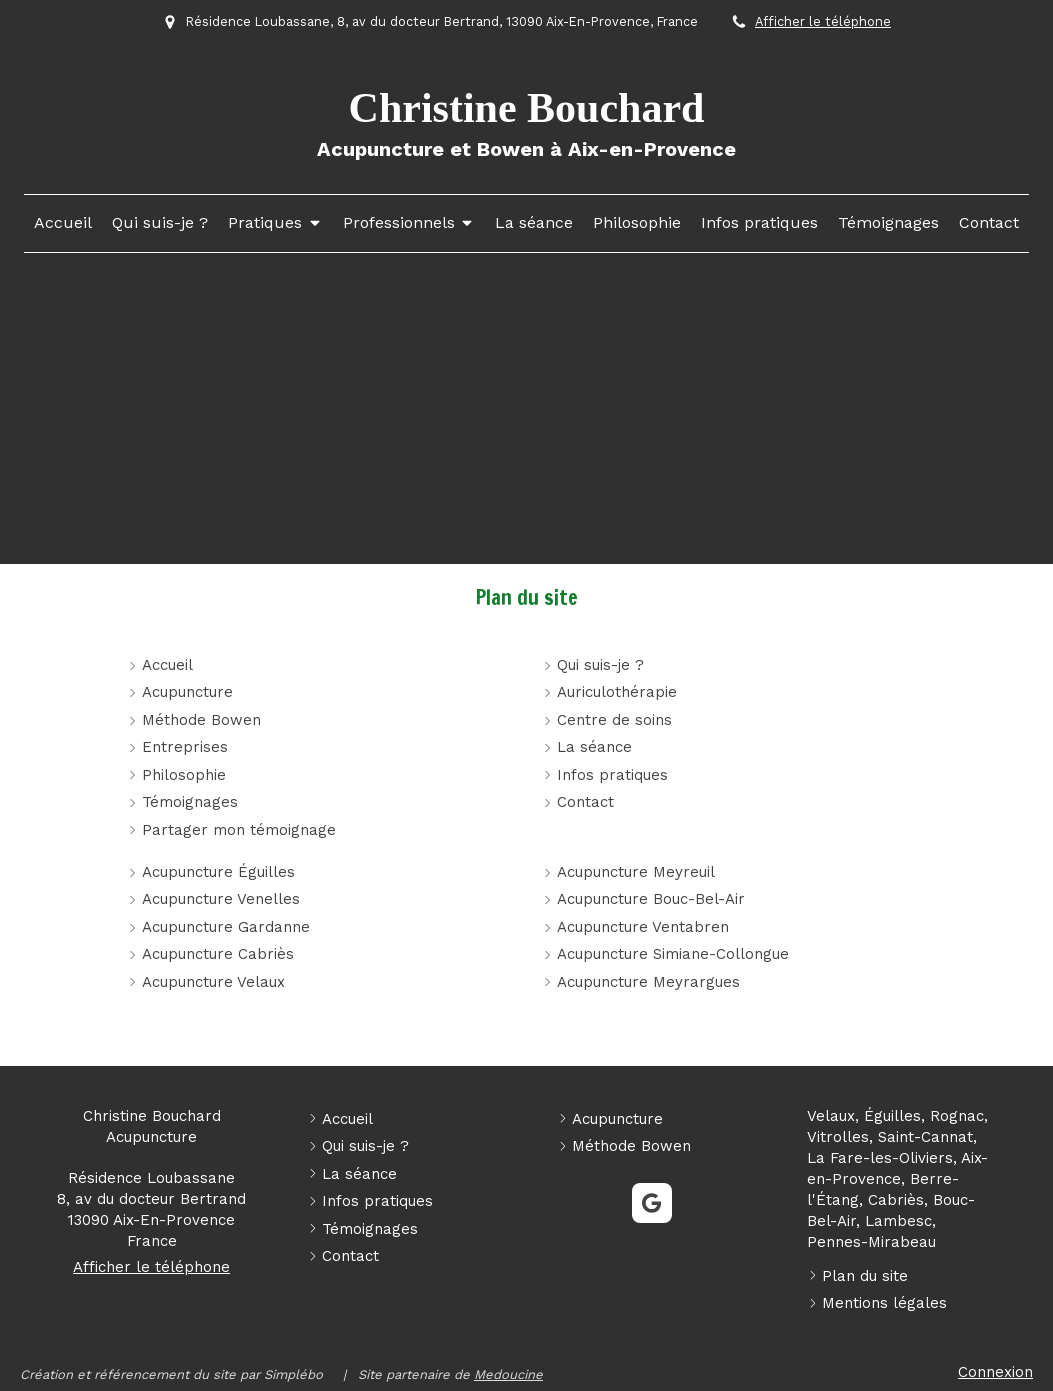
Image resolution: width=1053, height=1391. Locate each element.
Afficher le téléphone (823, 21)
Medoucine (508, 1374)
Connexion (995, 1372)
